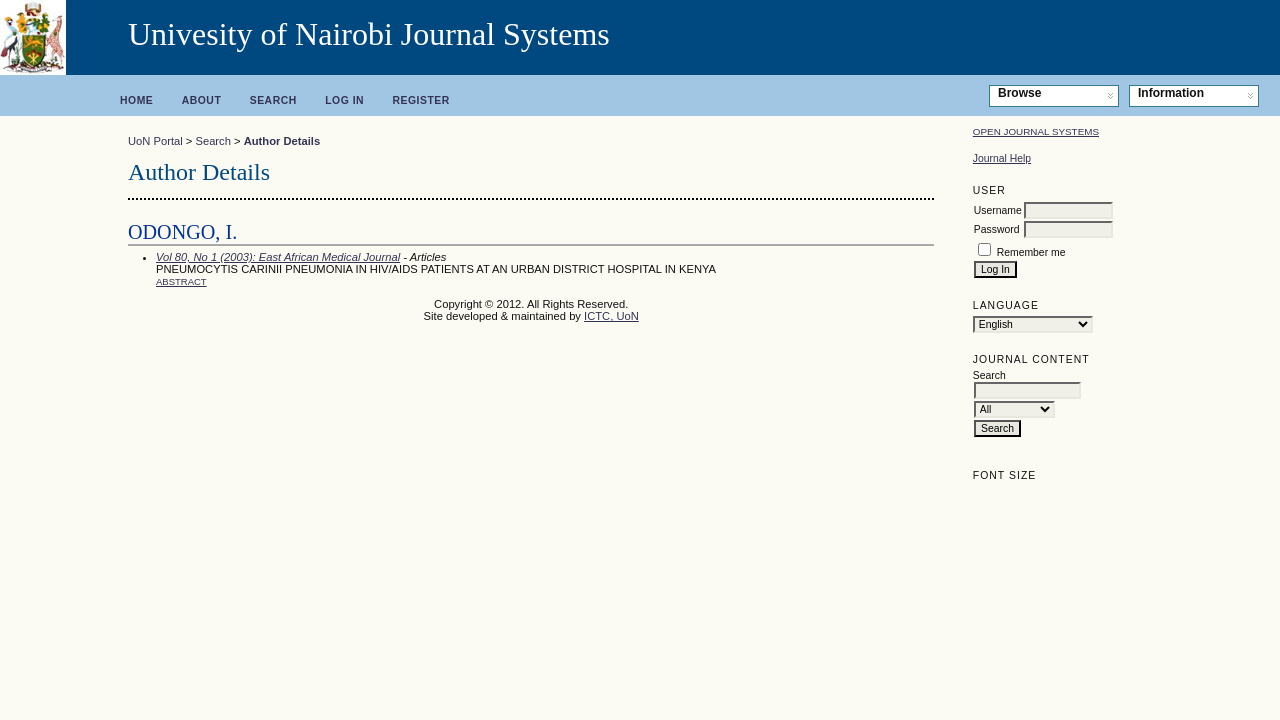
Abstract (181, 281)
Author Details (282, 141)
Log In (344, 100)
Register (421, 100)
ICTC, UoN (611, 316)
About (202, 100)
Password (997, 229)
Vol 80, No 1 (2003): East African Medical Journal (278, 257)
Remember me (1031, 252)
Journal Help (1002, 158)
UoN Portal (155, 141)
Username (998, 210)
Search (273, 100)
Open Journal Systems (1036, 131)
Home (136, 100)
